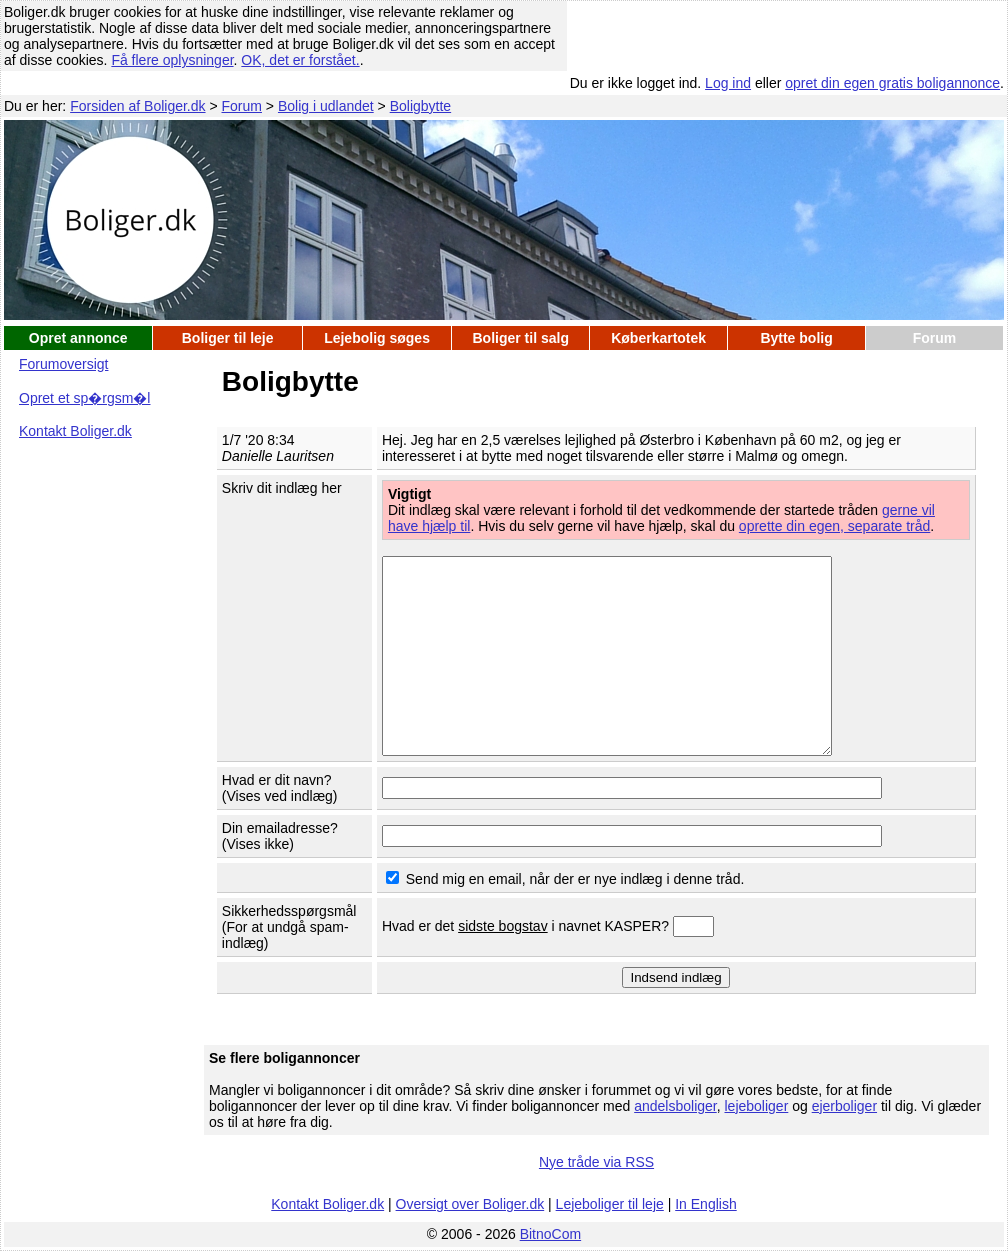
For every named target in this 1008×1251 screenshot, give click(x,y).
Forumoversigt (63, 364)
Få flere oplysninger (172, 60)
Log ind (728, 83)
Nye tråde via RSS (596, 1162)
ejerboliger (844, 1106)
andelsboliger (675, 1106)
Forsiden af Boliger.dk (137, 106)
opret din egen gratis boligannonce (892, 83)
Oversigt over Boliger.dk (470, 1204)
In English (705, 1204)
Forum (242, 106)
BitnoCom (550, 1234)
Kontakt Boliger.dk (75, 431)
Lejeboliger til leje (610, 1204)
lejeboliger (756, 1106)
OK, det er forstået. (300, 60)
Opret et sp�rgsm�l (84, 398)
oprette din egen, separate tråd (834, 526)
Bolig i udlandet (326, 106)
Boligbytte (420, 106)
